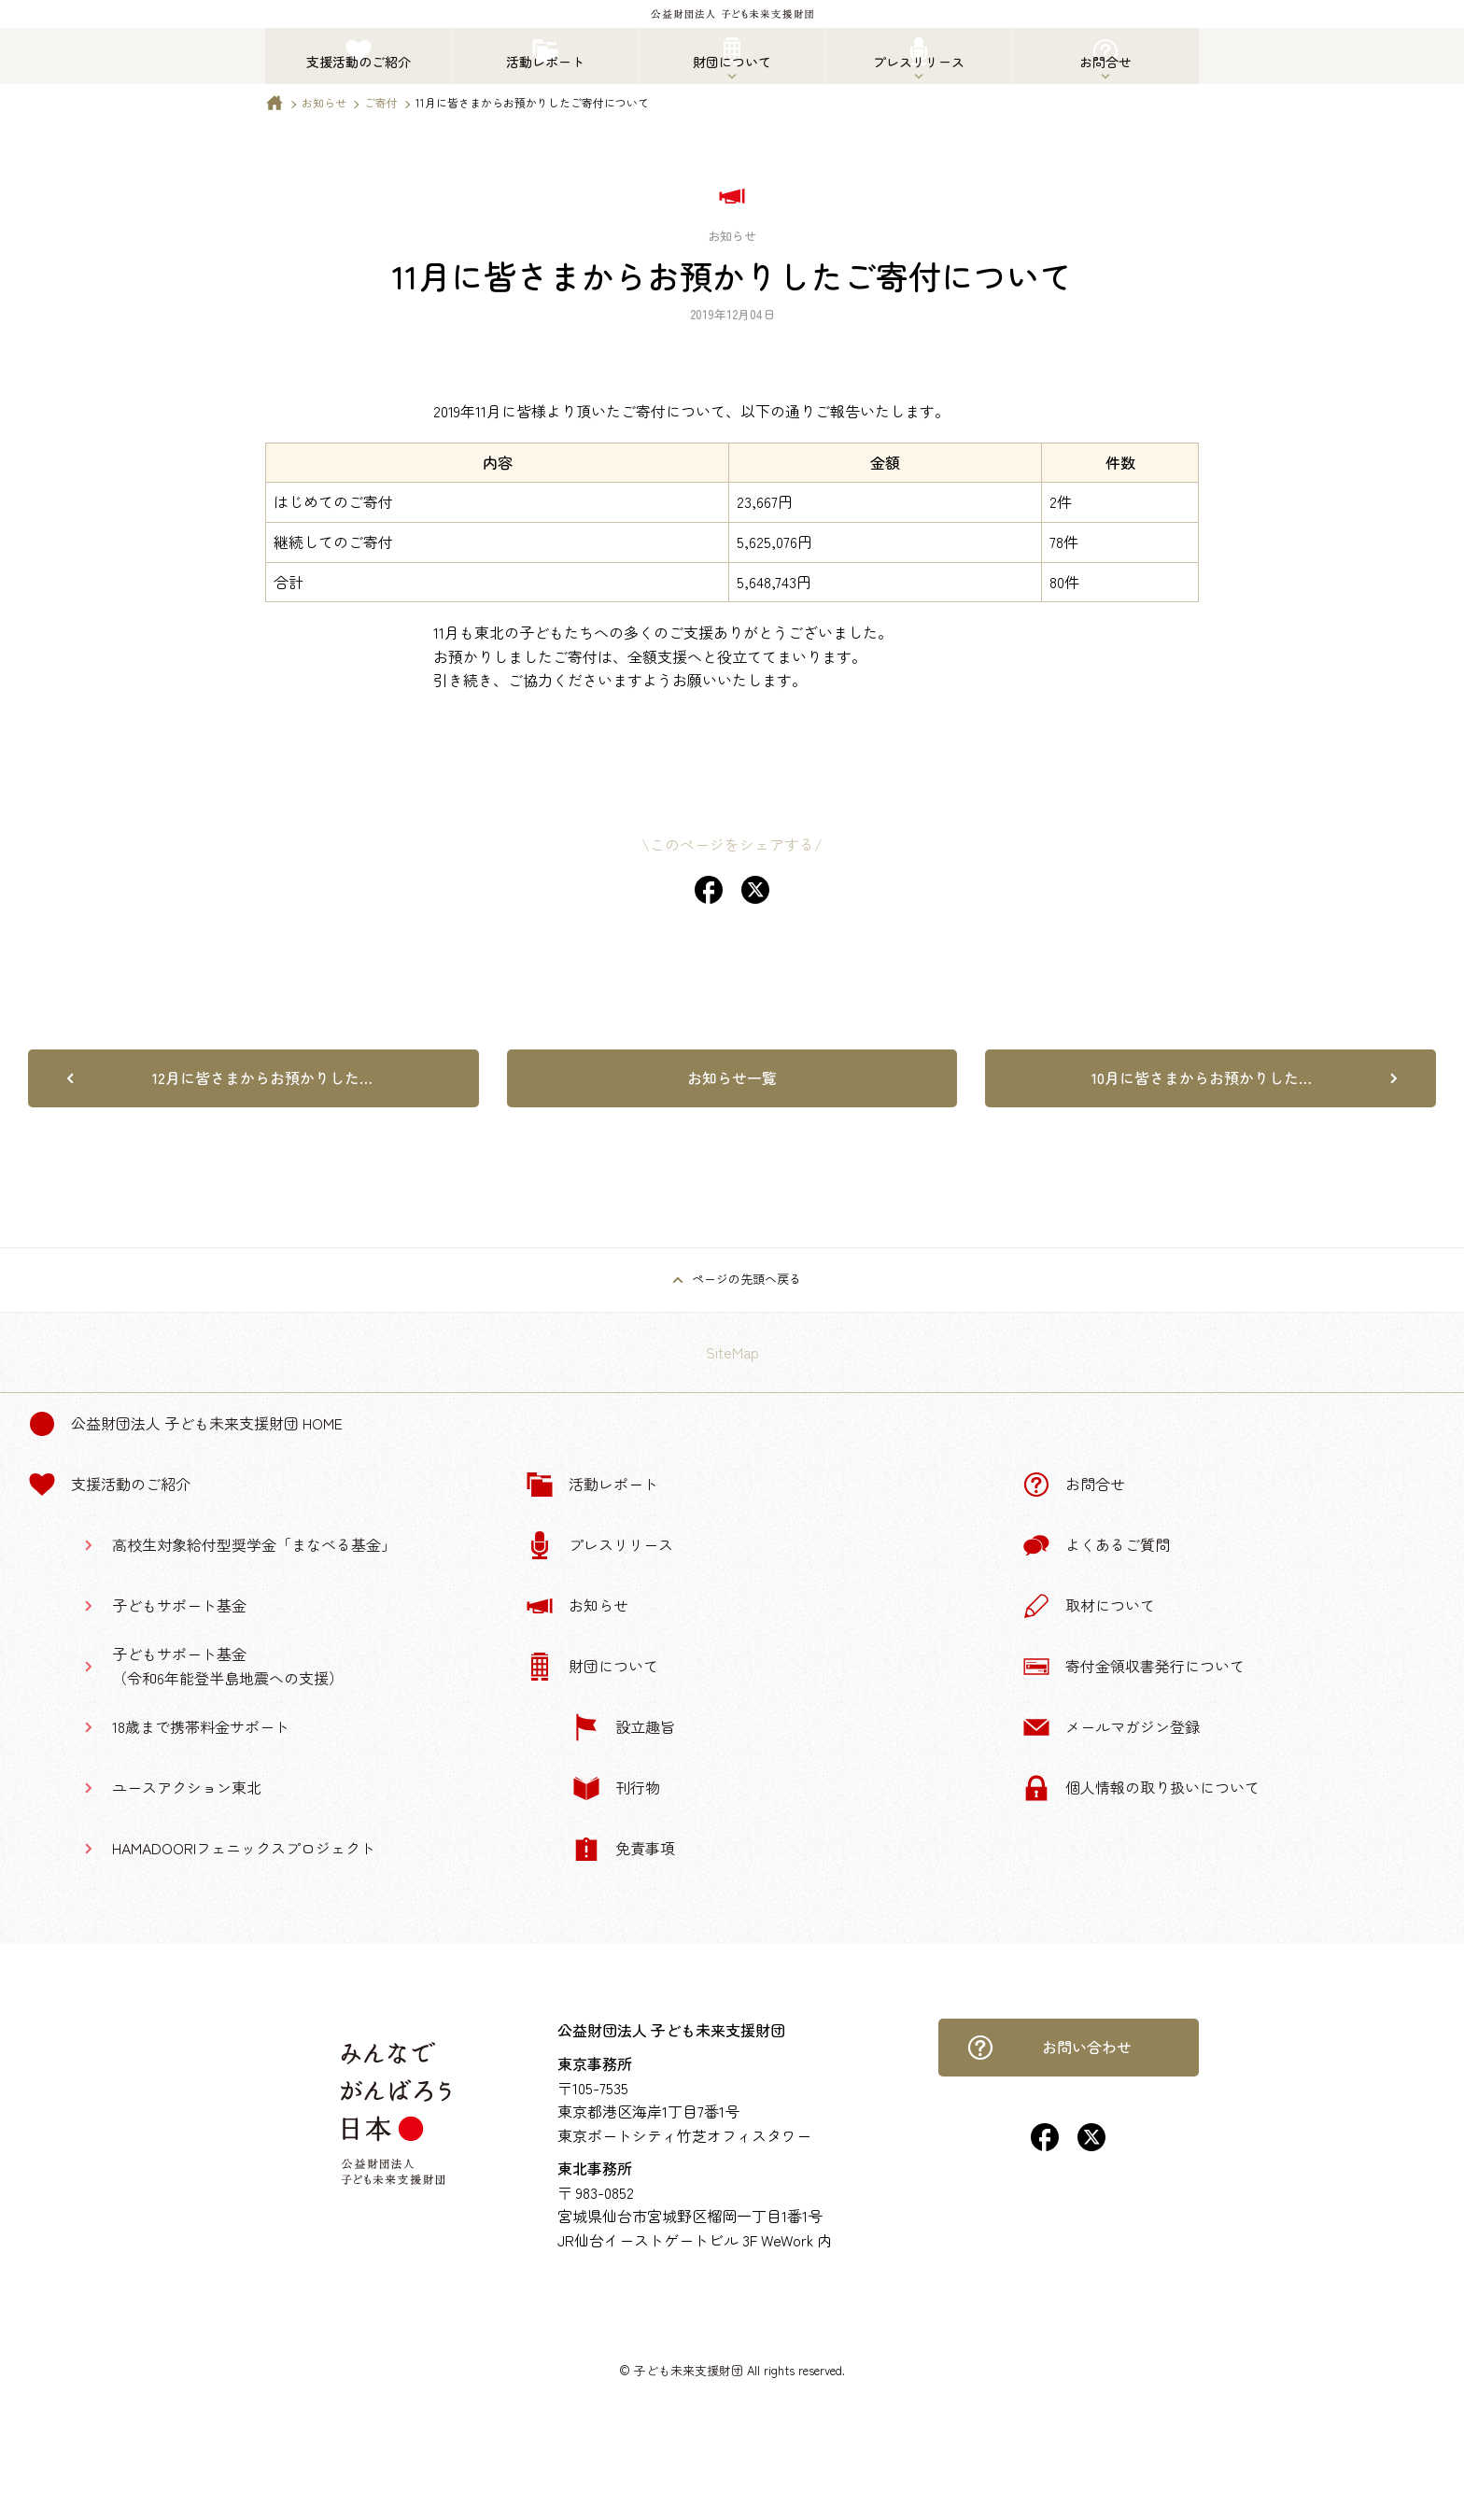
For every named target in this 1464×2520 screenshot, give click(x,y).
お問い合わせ (1049, 2048)
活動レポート (592, 1485)
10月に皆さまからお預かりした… (1201, 1077)
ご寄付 (381, 102)
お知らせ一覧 (732, 1077)
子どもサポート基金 (179, 1605)
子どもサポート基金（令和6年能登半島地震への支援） (228, 1665)
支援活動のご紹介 (109, 1485)
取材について (1088, 1606)
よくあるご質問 (1096, 1545)
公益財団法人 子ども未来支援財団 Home (185, 1424)
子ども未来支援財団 (688, 2370)
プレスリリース (599, 1545)
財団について (592, 1667)
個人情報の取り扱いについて (1141, 1788)
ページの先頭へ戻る (746, 1279)
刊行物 (616, 1788)
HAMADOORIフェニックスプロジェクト (243, 1848)
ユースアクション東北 (186, 1787)
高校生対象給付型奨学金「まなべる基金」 (254, 1544)
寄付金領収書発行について (1133, 1667)
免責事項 (623, 1849)
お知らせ (324, 102)
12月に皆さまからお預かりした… (262, 1077)
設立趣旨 (623, 1727)
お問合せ (1073, 1485)
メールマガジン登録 (1111, 1727)
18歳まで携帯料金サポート (200, 1726)
